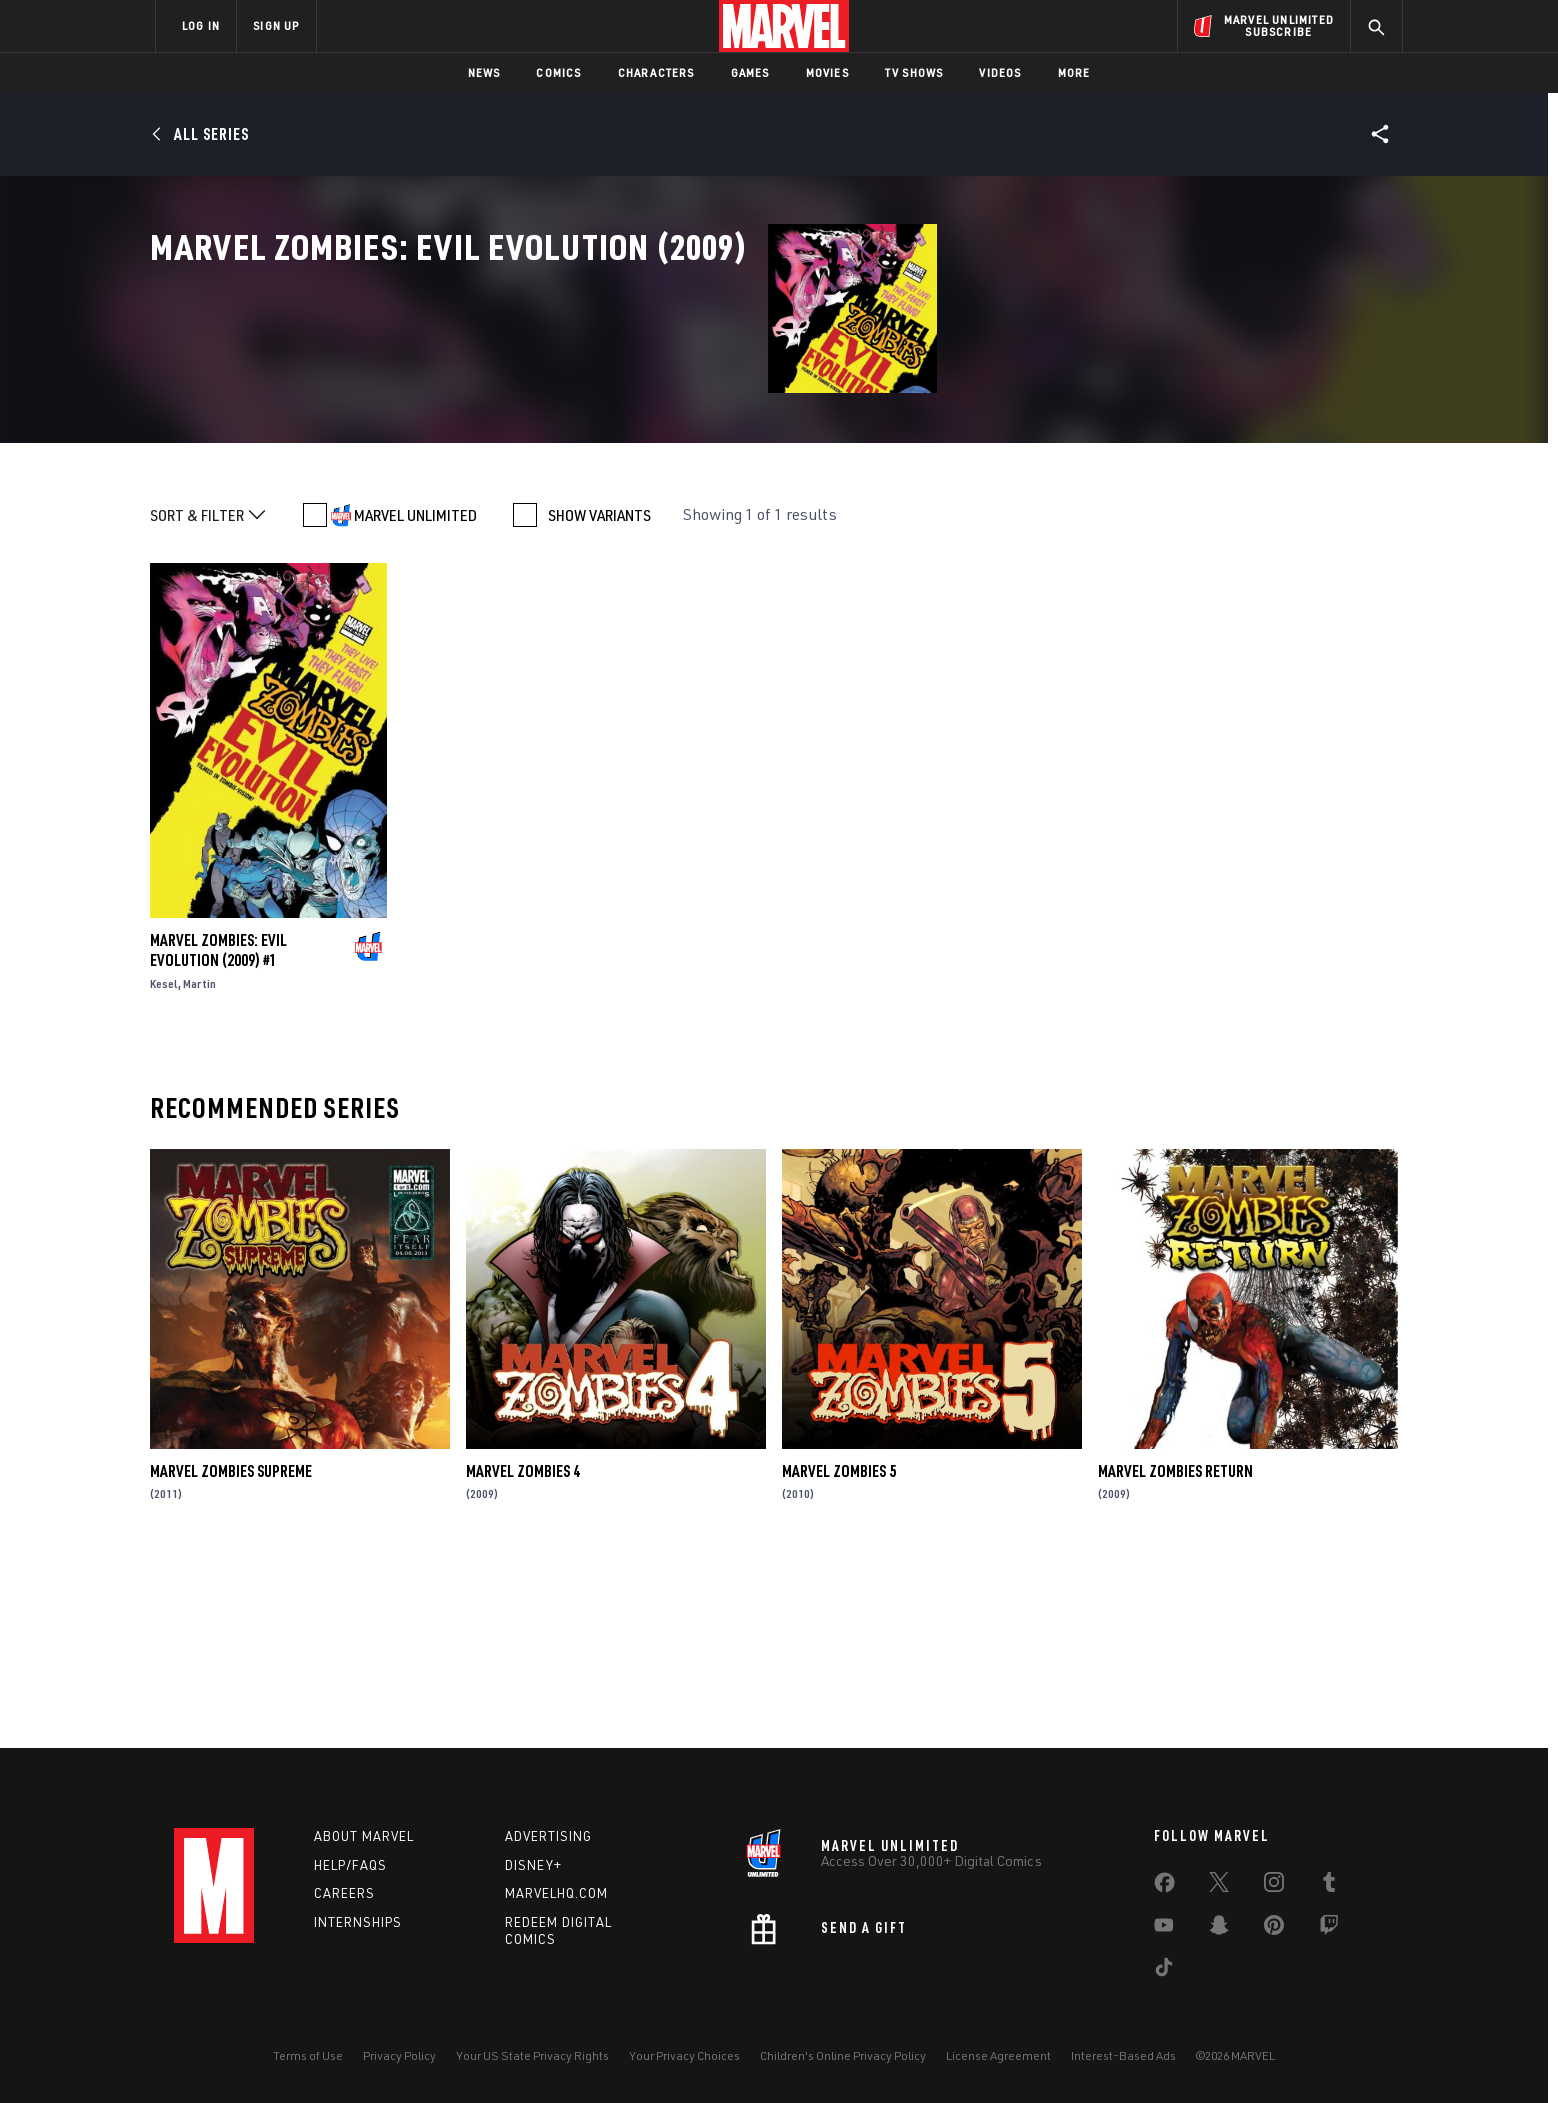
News (484, 72)
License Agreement (998, 2055)
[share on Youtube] (1164, 1929)
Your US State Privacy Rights (532, 2055)
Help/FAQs (350, 1865)
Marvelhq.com (556, 1893)
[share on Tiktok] (1164, 1971)
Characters (656, 72)
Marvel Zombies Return (1175, 1652)
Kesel (164, 1164)
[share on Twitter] (1219, 1886)
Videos (1000, 72)
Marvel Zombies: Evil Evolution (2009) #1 (218, 1131)
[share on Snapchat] (1219, 1929)
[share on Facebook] (1164, 1887)
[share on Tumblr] (1329, 1886)
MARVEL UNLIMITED (415, 696)
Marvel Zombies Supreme (231, 1652)
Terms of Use (308, 2055)
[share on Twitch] (1329, 1929)
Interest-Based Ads (1123, 2055)
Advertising (548, 1836)
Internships (358, 1922)
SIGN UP (276, 25)
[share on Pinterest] (1274, 1929)
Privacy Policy (399, 2055)
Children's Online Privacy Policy (843, 2055)
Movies (827, 72)
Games (750, 72)
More (1074, 72)
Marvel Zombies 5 (839, 1652)
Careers (344, 1893)
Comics (558, 72)
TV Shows (914, 72)
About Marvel (364, 1836)
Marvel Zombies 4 (523, 1652)
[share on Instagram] (1274, 1886)
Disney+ (533, 1865)
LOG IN (201, 25)
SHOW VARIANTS (599, 696)
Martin (199, 1164)
